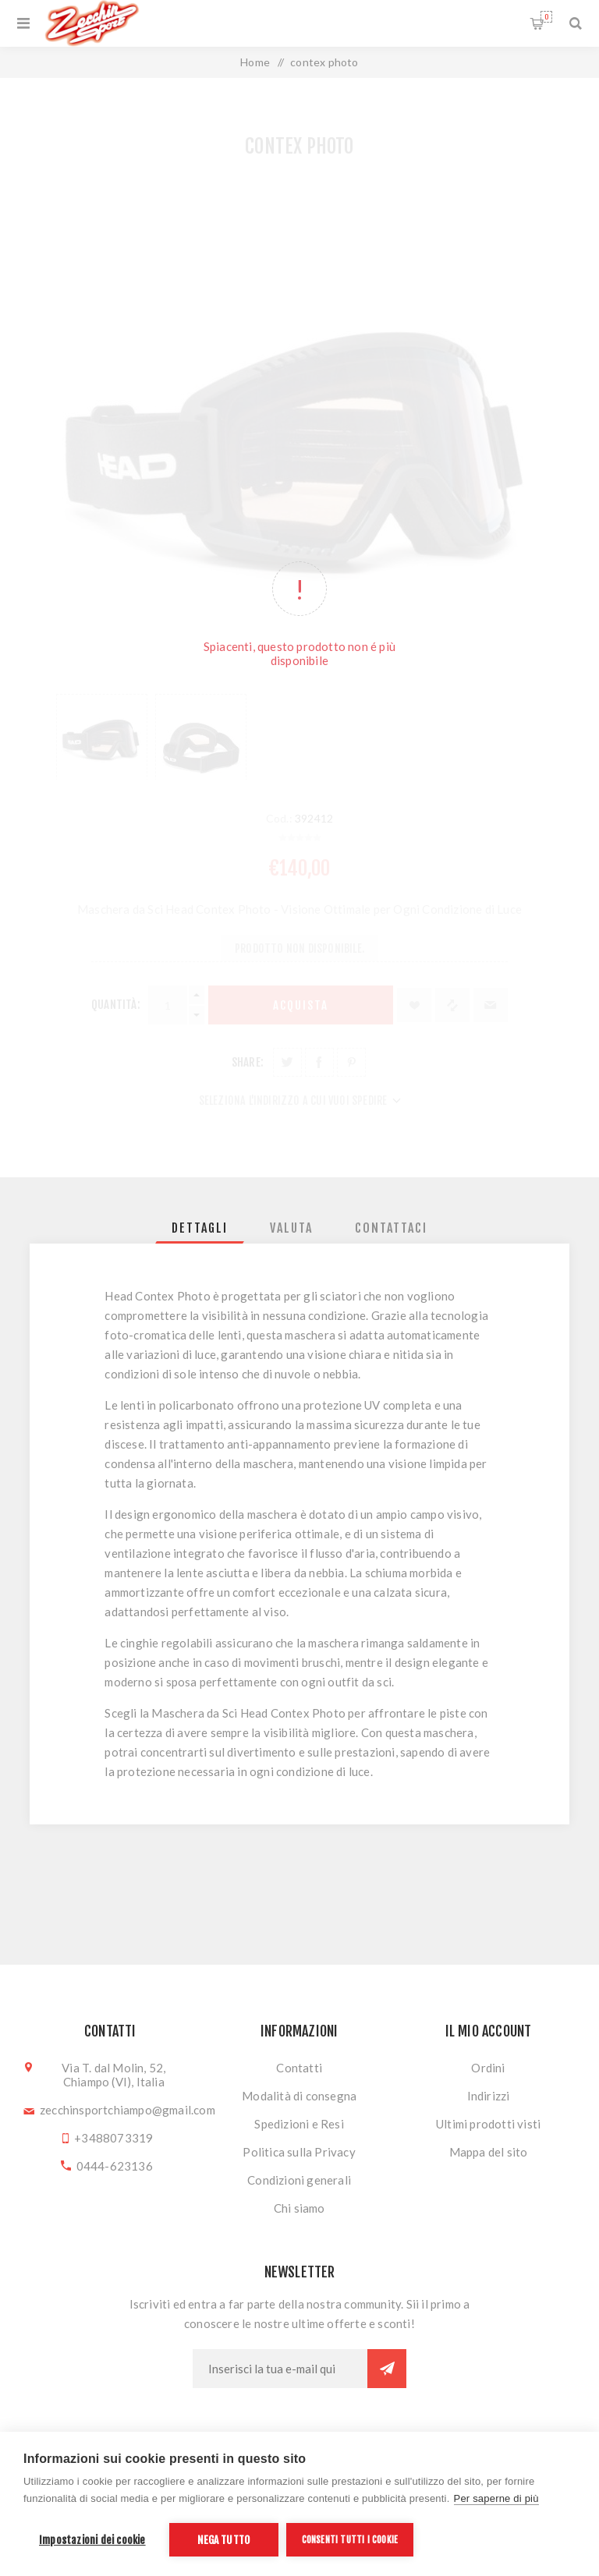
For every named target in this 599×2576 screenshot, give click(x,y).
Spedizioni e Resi (298, 2124)
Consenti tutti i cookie (350, 2540)
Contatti (299, 2068)
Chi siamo (299, 2208)
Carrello (546, 17)
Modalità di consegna (299, 2096)
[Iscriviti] (280, 2368)
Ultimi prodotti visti (488, 2124)
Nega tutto (223, 2539)
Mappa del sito (488, 2152)
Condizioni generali (299, 2180)
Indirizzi (488, 2096)
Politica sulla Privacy (299, 2152)
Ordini (488, 2068)
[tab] (199, 1228)
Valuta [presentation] (291, 1228)
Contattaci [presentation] (391, 1228)
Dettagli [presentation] (200, 1228)
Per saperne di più (496, 2498)
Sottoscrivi (386, 2368)
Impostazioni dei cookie (92, 2539)
